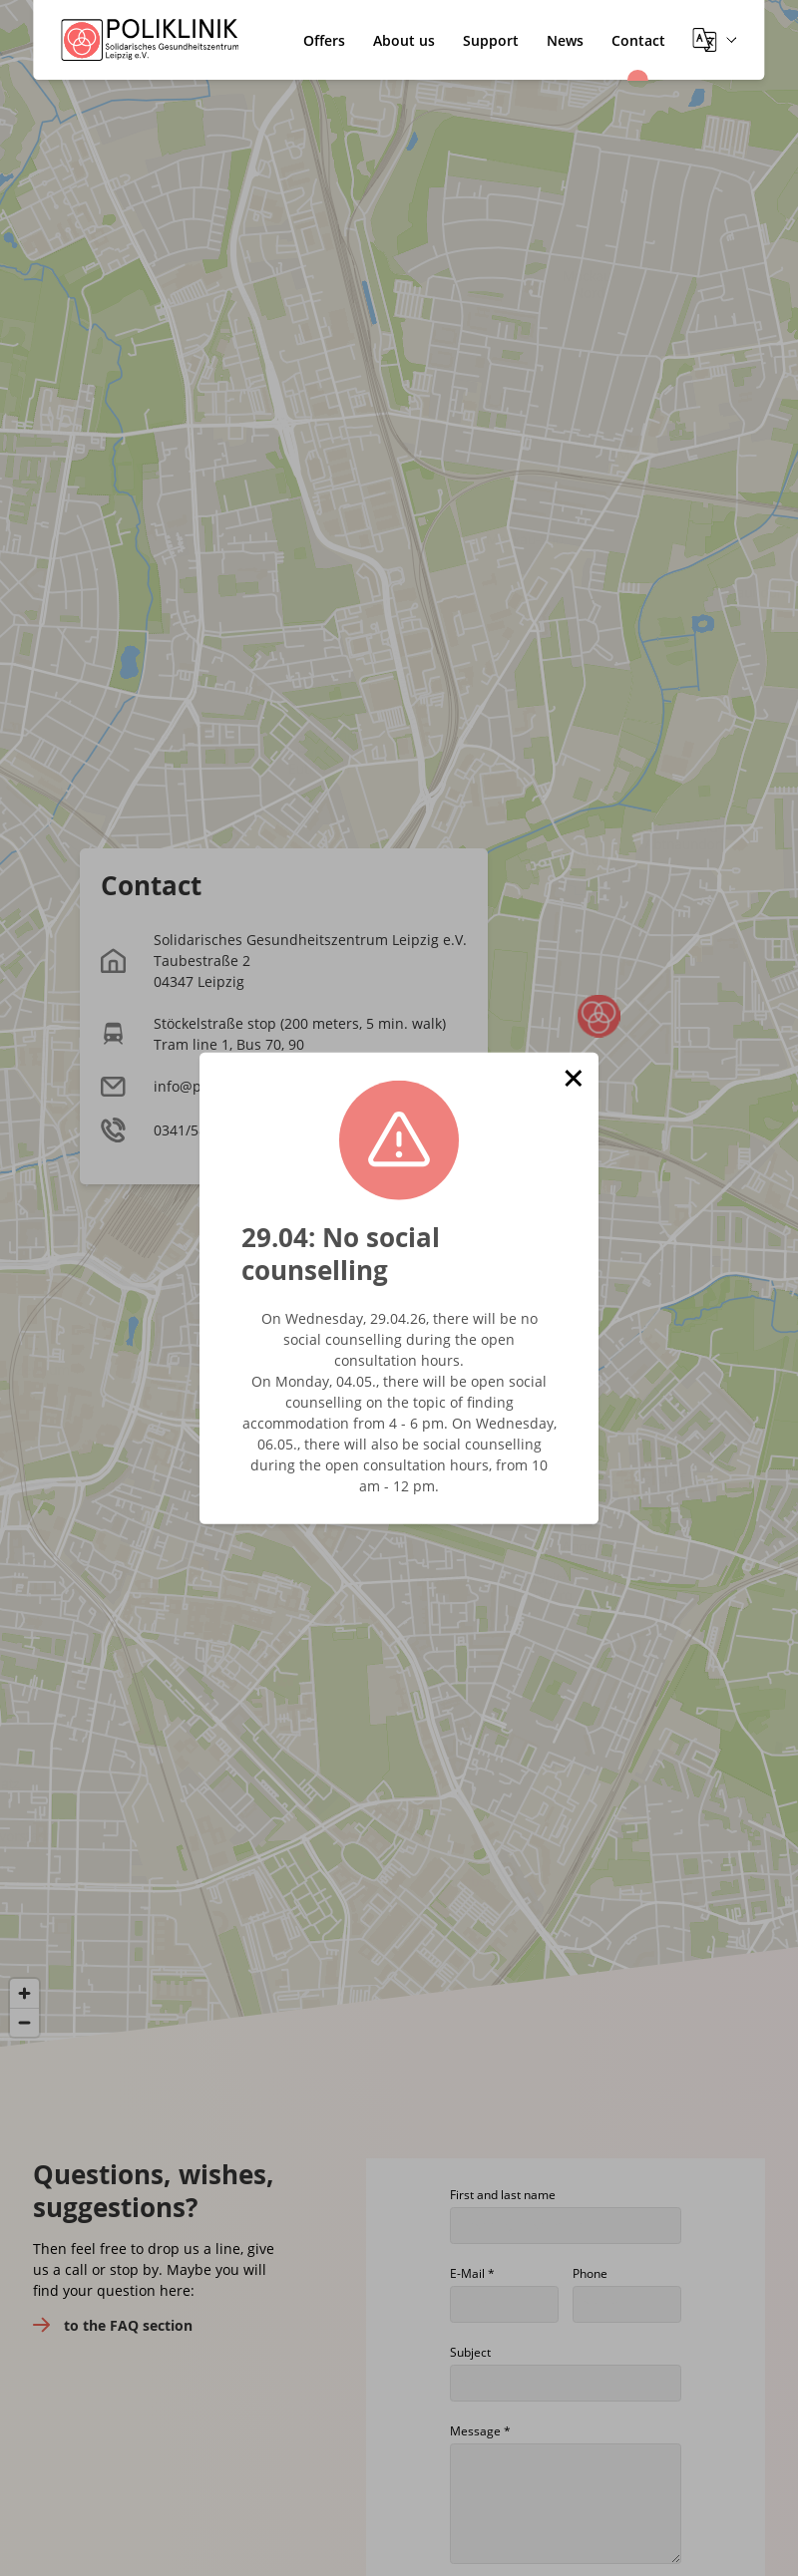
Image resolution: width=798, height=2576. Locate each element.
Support (491, 40)
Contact (638, 40)
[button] (574, 1078)
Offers (324, 40)
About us (404, 40)
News (565, 40)
